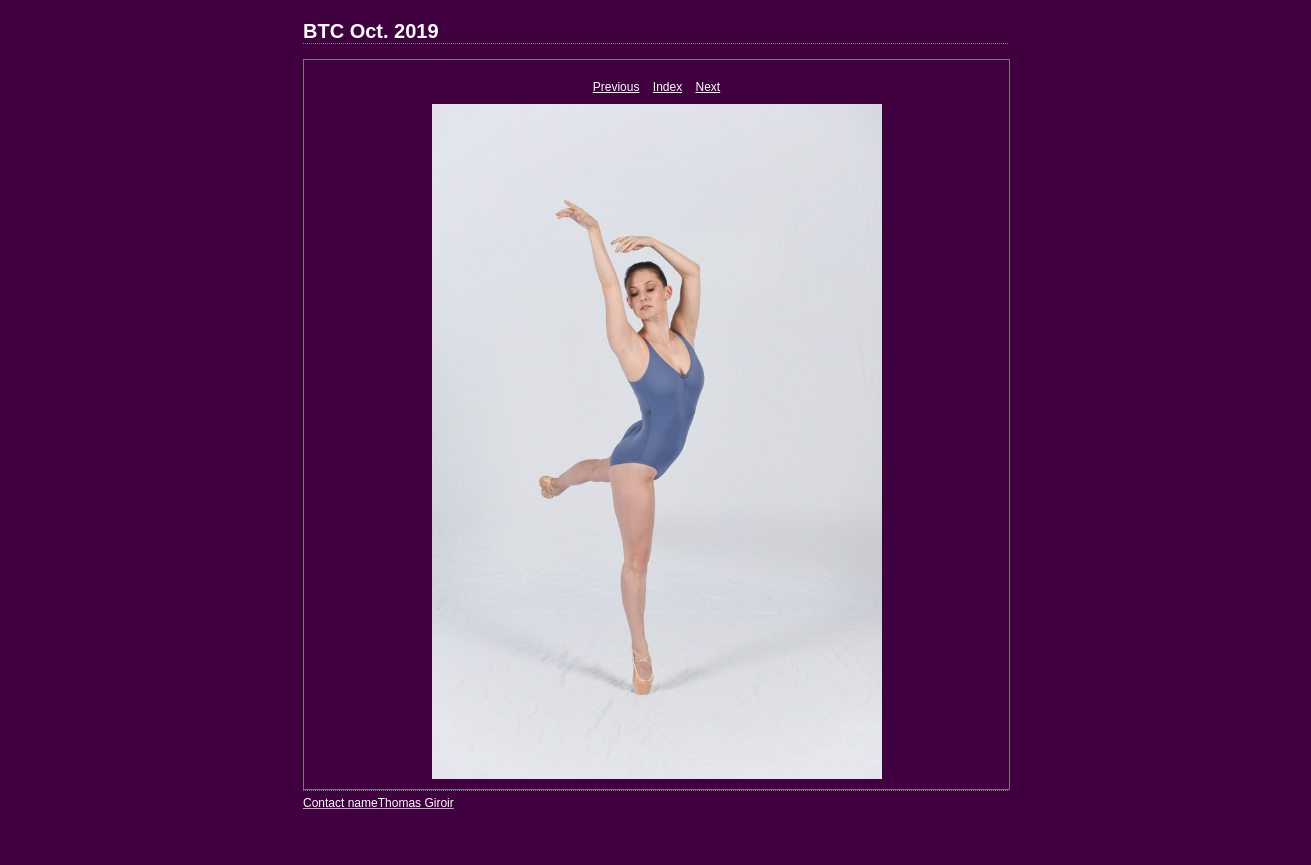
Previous (616, 87)
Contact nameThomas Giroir (378, 803)
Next (708, 87)
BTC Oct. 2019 (371, 31)
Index (667, 87)
